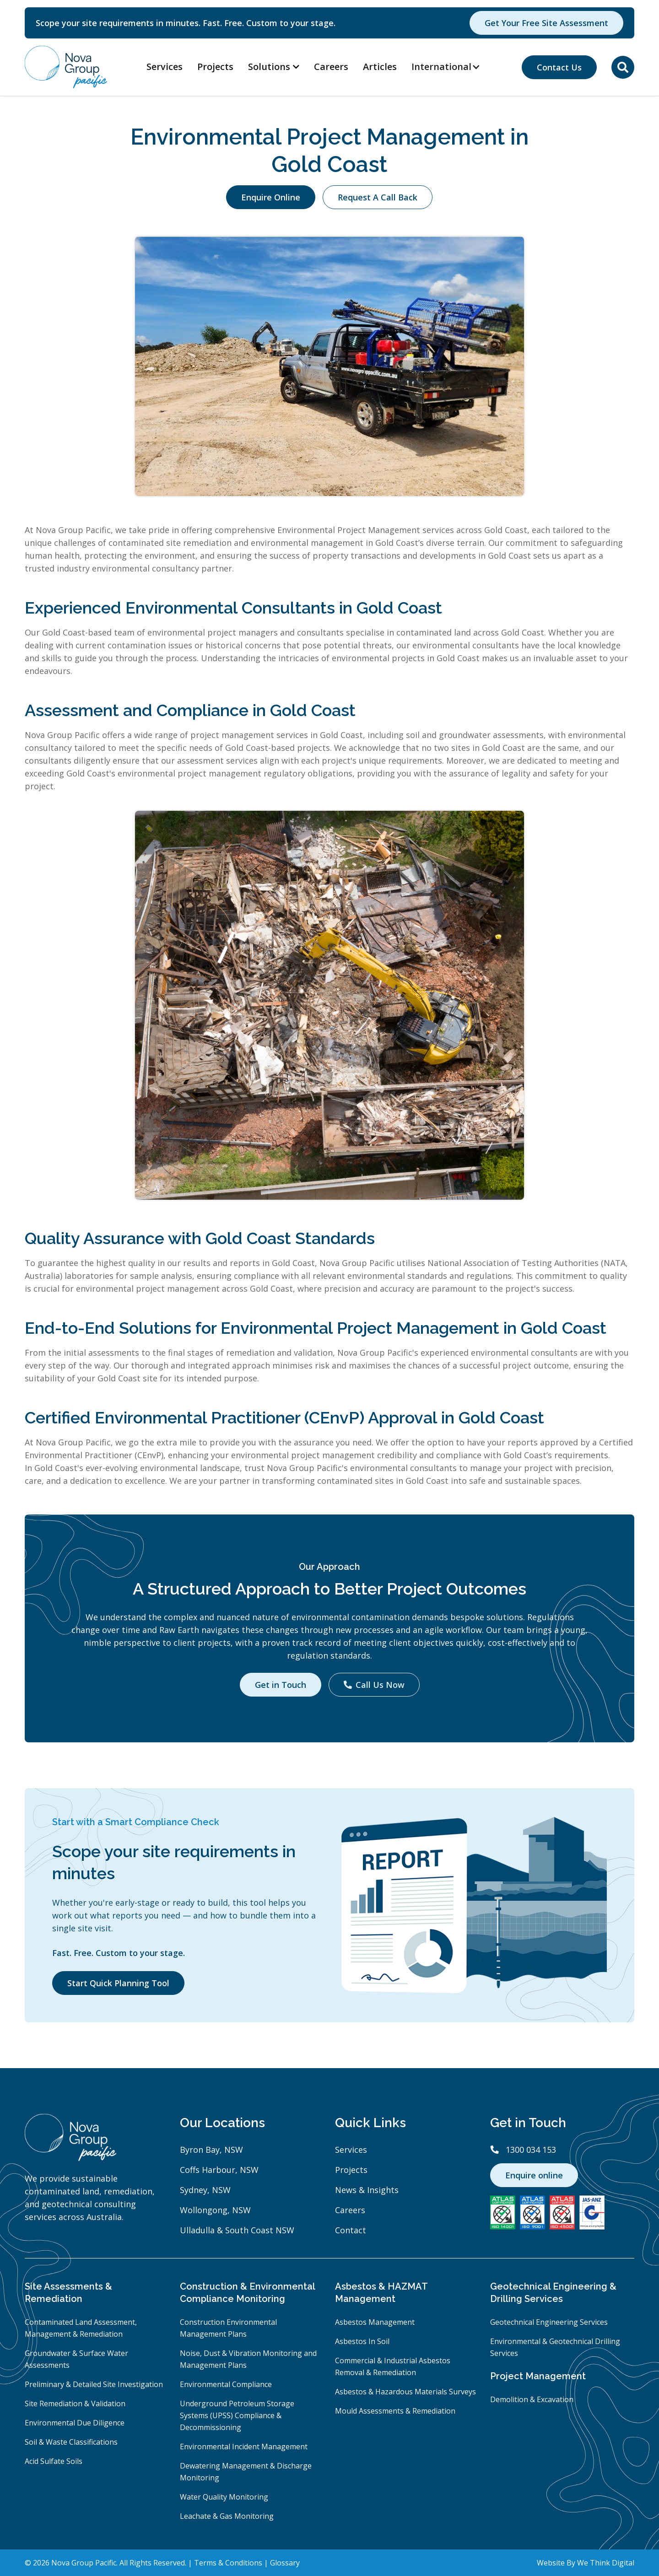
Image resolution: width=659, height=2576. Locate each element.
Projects (215, 66)
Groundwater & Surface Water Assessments (76, 2359)
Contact (350, 2230)
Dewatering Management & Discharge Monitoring (246, 2472)
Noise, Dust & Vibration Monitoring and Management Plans (248, 2359)
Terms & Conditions (228, 2563)
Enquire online (534, 2175)
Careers (331, 66)
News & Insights (367, 2189)
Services (164, 66)
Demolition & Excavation (531, 2399)
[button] (450, 66)
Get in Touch (280, 1684)
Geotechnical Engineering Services (549, 2322)
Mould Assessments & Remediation (395, 2411)
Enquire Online (270, 197)
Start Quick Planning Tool (118, 1983)
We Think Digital (605, 2563)
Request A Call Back (377, 197)
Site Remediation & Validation (75, 2403)
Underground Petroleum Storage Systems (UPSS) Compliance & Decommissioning (237, 2415)
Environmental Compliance (226, 2384)
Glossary (285, 2563)
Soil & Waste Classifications (71, 2442)
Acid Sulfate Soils (53, 2461)
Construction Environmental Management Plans (228, 2328)
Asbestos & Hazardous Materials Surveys (405, 2392)
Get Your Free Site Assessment (546, 22)
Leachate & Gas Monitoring (227, 2516)
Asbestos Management (375, 2322)
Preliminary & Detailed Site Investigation (94, 2384)
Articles (380, 66)
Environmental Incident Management (244, 2446)
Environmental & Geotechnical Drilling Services (555, 2347)
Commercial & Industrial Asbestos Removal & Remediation (392, 2366)
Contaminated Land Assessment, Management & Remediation (81, 2328)
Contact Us (559, 67)
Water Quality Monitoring (224, 2497)
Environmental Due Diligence (74, 2423)
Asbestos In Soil (362, 2341)
